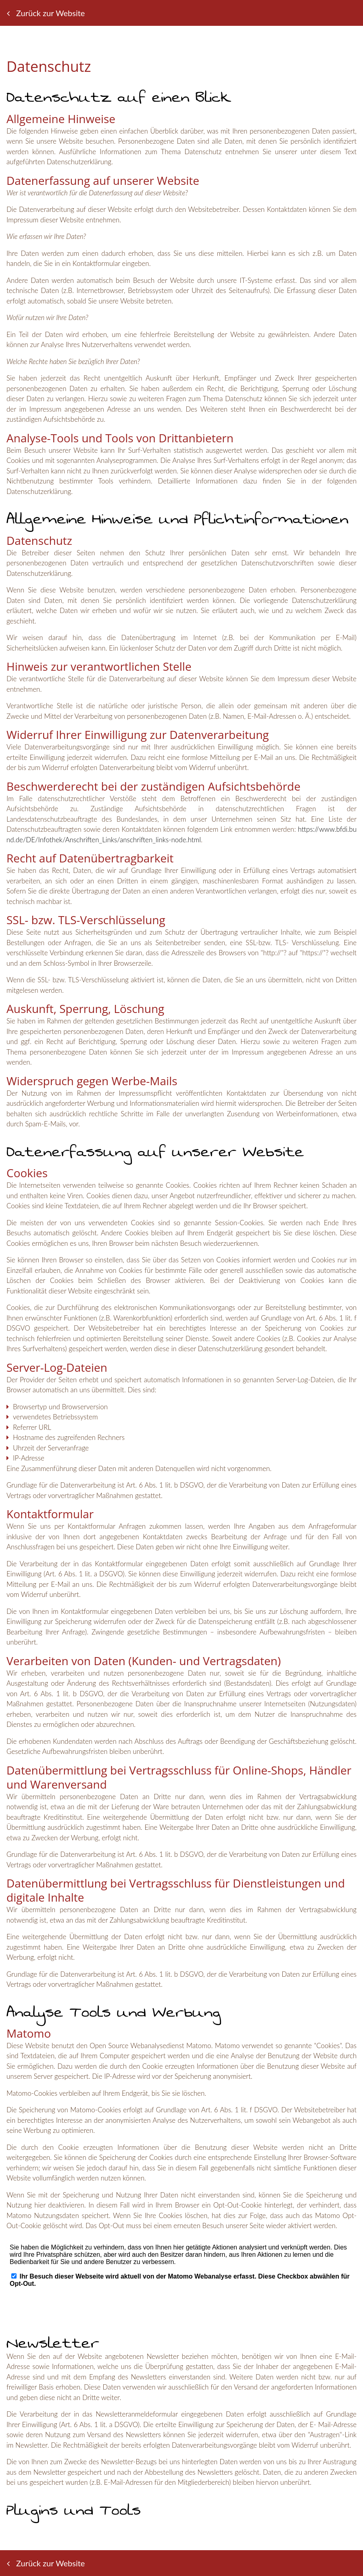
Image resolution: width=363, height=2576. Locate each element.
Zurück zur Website (46, 13)
